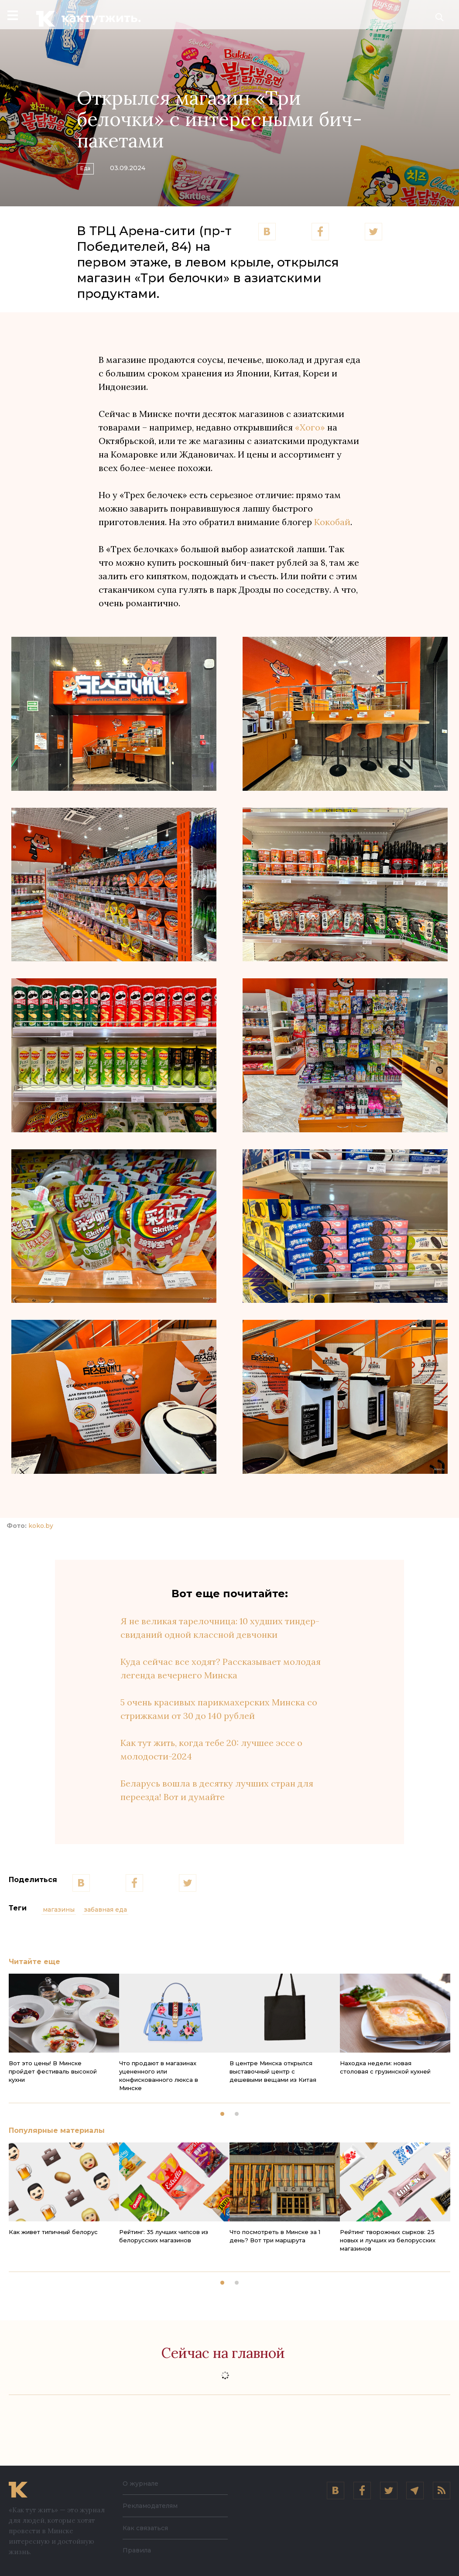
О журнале (140, 2483)
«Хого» (311, 427)
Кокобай (332, 521)
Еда (92, 166)
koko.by (40, 1526)
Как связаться (145, 2528)
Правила (137, 2550)
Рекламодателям (150, 2506)
